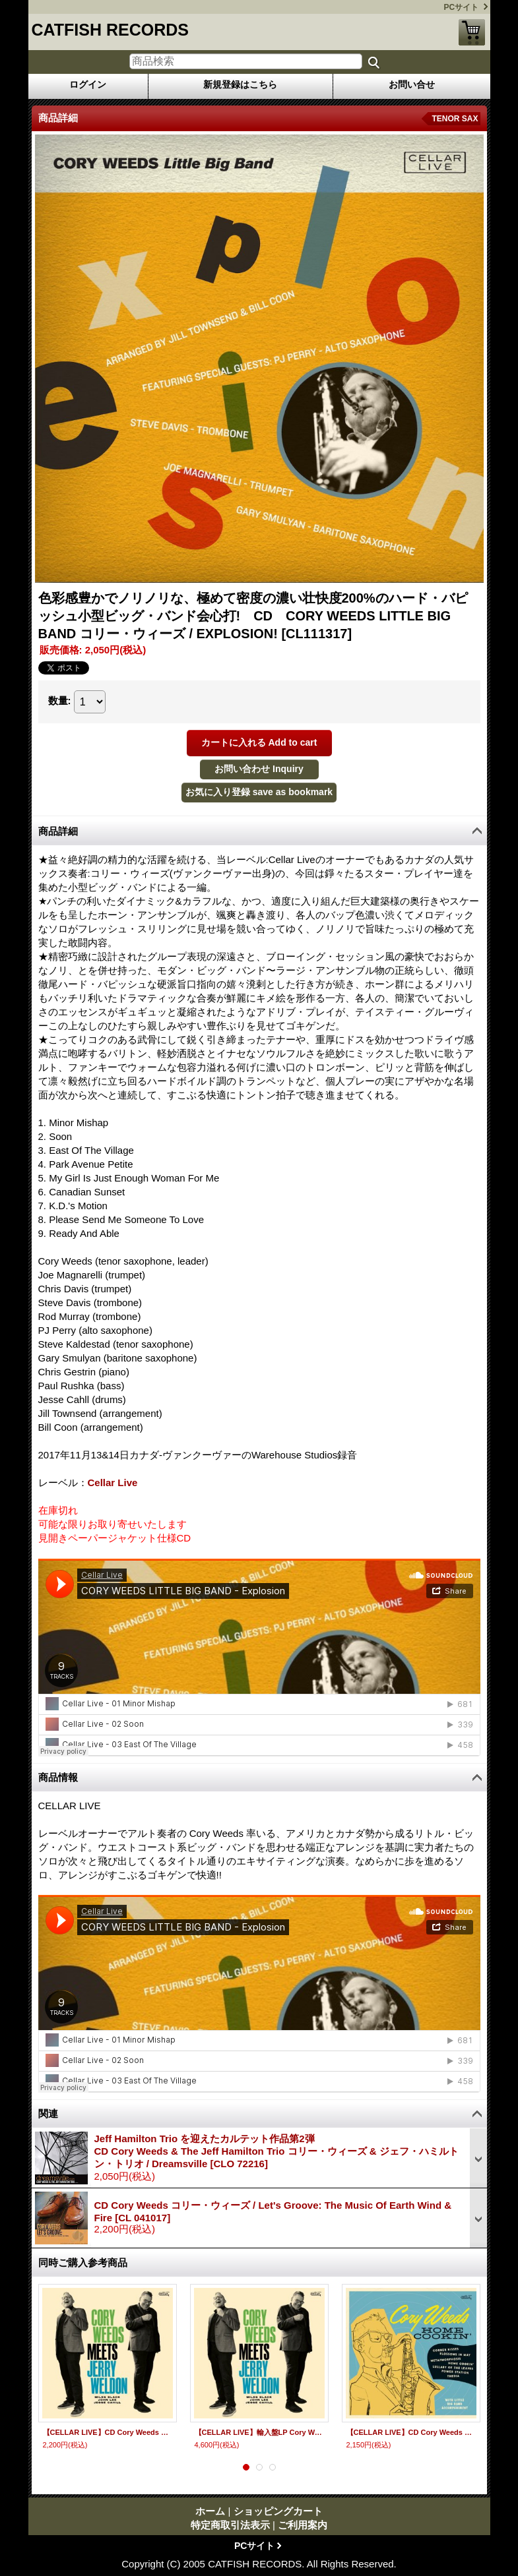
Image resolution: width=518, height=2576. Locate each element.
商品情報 (58, 1777)
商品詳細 (58, 831)
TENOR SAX (455, 118)
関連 (48, 2113)
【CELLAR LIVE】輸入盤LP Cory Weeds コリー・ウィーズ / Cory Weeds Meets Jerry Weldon (259, 2432)
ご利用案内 (302, 2525)
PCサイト (461, 7)
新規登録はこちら (240, 84)
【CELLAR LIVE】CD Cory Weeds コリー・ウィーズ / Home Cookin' (411, 2432)
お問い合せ (412, 84)
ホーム (210, 2511)
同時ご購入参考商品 (82, 2262)
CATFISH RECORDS (110, 29)
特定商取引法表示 (230, 2525)
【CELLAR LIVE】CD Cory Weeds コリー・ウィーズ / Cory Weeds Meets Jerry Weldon (107, 2432)
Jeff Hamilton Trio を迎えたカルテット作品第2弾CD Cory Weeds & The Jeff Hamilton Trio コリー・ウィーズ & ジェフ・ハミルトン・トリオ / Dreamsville (276, 2151)
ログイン (87, 84)
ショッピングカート (472, 32)
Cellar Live (113, 1482)
